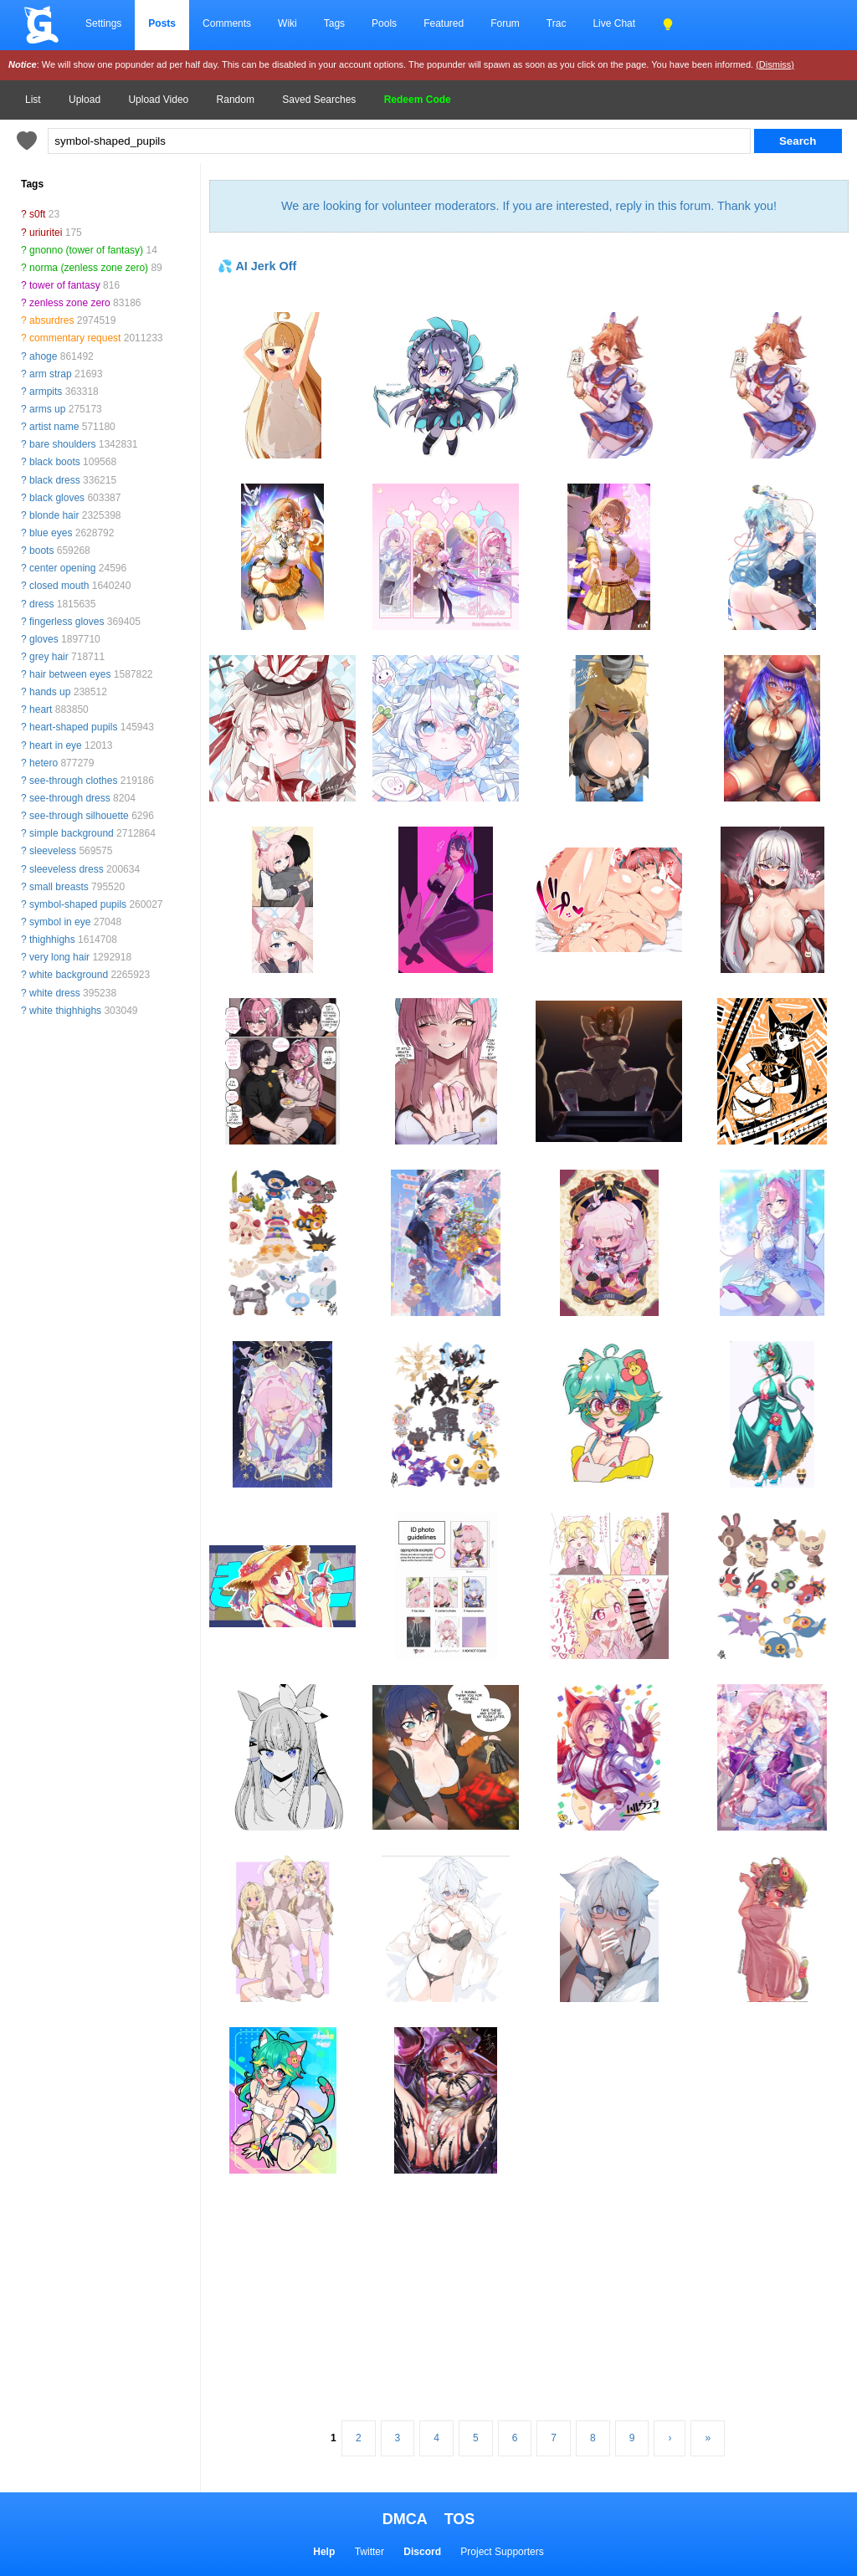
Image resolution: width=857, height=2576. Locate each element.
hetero (43, 763)
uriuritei (45, 232)
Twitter (369, 2552)
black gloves (57, 498)
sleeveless (52, 851)
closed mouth (59, 586)
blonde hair (54, 515)
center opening (62, 568)
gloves (44, 639)
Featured (443, 23)
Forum (505, 23)
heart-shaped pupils (73, 727)
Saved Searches (319, 99)
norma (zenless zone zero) (88, 268)
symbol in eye (59, 922)
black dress (54, 480)
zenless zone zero (69, 303)
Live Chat (614, 23)
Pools (384, 23)
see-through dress (69, 798)
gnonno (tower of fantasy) (86, 250)
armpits (45, 391)
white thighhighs (65, 1011)
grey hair (49, 657)
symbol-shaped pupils (77, 904)
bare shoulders (62, 444)
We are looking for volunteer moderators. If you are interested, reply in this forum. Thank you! (529, 206)
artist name (54, 427)
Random (235, 99)
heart (40, 709)
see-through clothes (73, 780)
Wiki (287, 23)
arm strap (50, 374)
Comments (227, 23)
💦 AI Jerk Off (257, 266)
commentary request (75, 338)
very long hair (59, 957)
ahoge (43, 356)
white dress (54, 993)
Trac (557, 23)
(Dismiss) (775, 64)
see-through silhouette (79, 816)
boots (41, 550)
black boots (54, 462)
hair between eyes (69, 674)
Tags (334, 23)
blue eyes (50, 533)
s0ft (37, 214)
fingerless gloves (66, 621)
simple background (71, 833)
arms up (47, 409)
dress (41, 604)
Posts (162, 23)
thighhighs (52, 939)
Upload (84, 99)
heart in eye (55, 745)
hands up (49, 692)
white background (68, 975)
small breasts (59, 887)
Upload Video (158, 99)
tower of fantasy (64, 285)
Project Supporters (501, 2552)
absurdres (51, 320)
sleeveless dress (66, 869)
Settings (103, 23)
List (33, 99)
